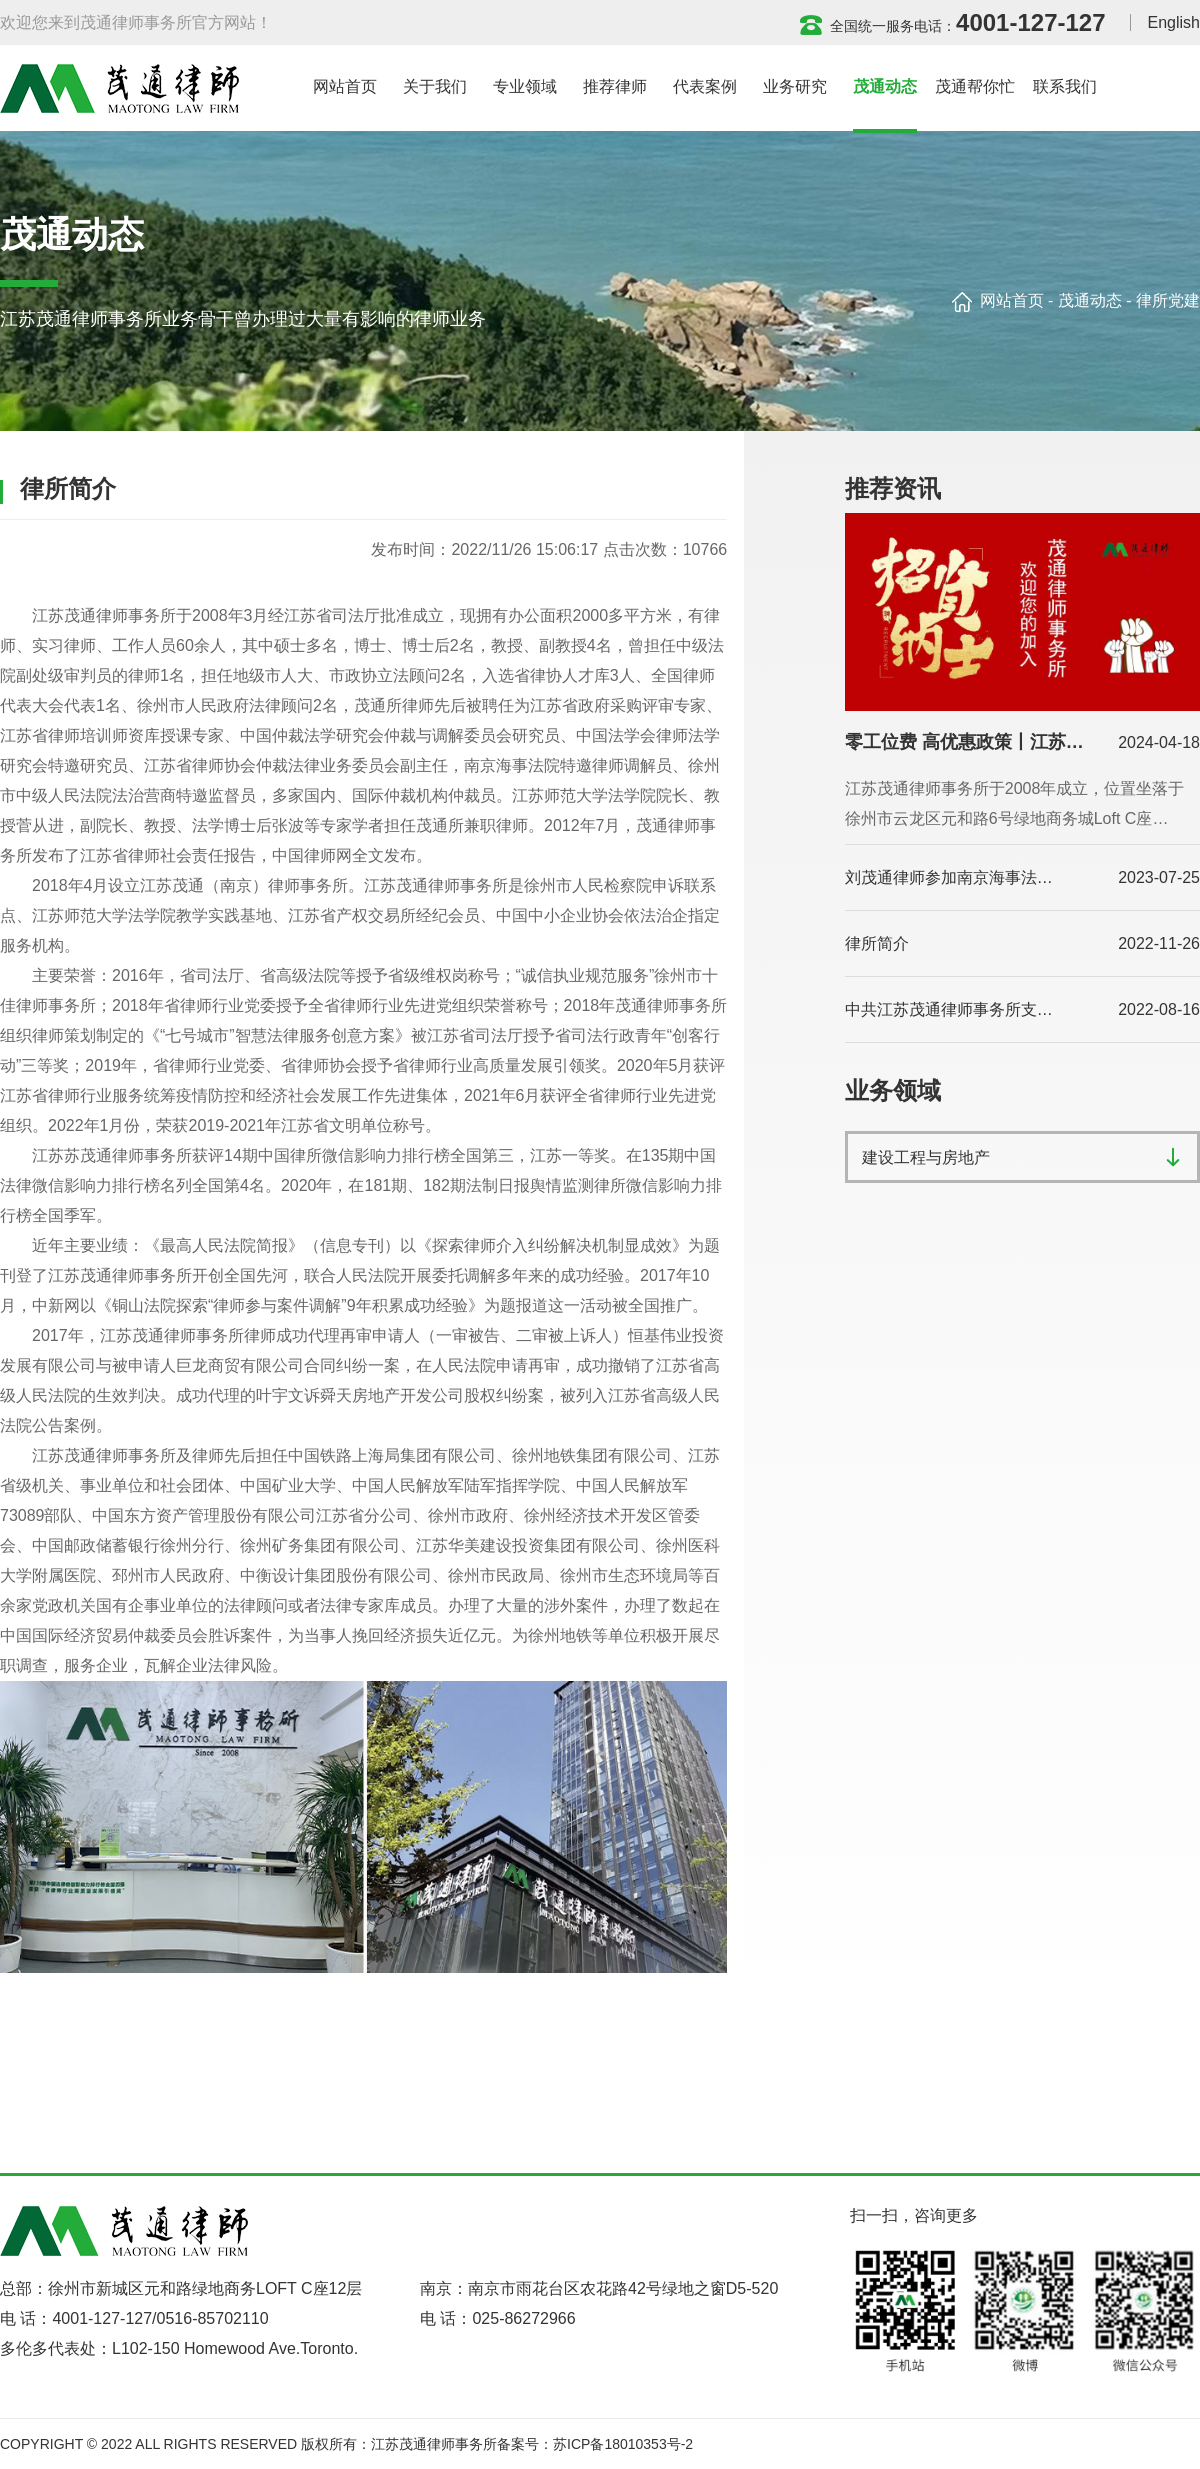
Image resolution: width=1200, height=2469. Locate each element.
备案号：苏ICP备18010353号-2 (595, 2444)
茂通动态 (1090, 300)
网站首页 (1012, 300)
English (1174, 22)
